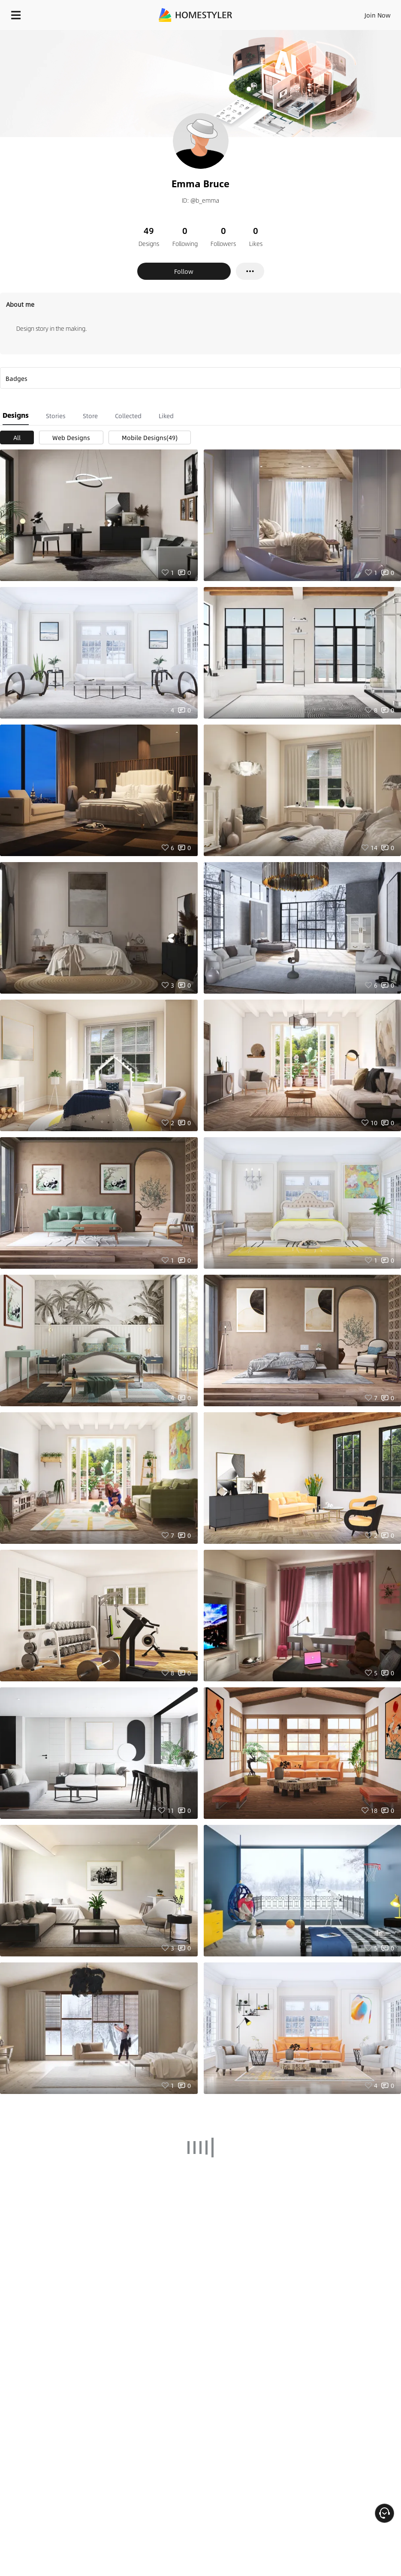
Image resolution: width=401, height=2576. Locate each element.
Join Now (378, 15)
